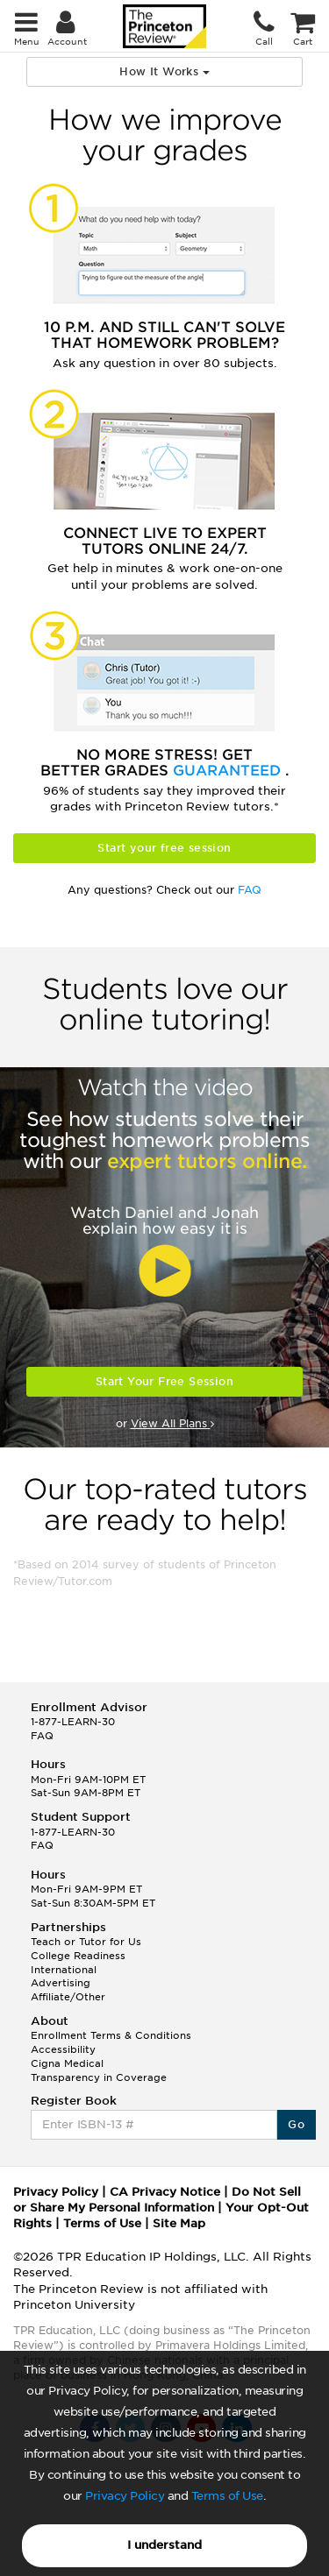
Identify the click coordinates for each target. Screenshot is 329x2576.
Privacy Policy (124, 2495)
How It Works (164, 71)
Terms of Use (227, 2495)
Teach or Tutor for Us (86, 1942)
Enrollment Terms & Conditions (111, 2035)
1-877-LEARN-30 (73, 1722)
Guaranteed (229, 770)
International (64, 1970)
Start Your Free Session (164, 1381)
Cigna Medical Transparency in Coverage (99, 2070)
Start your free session (164, 847)
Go (296, 2124)
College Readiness (78, 1956)
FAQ (249, 889)
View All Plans (172, 1423)
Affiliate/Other (68, 1997)
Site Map (179, 2223)
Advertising (60, 1983)
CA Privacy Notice (165, 2191)
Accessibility (63, 2049)
